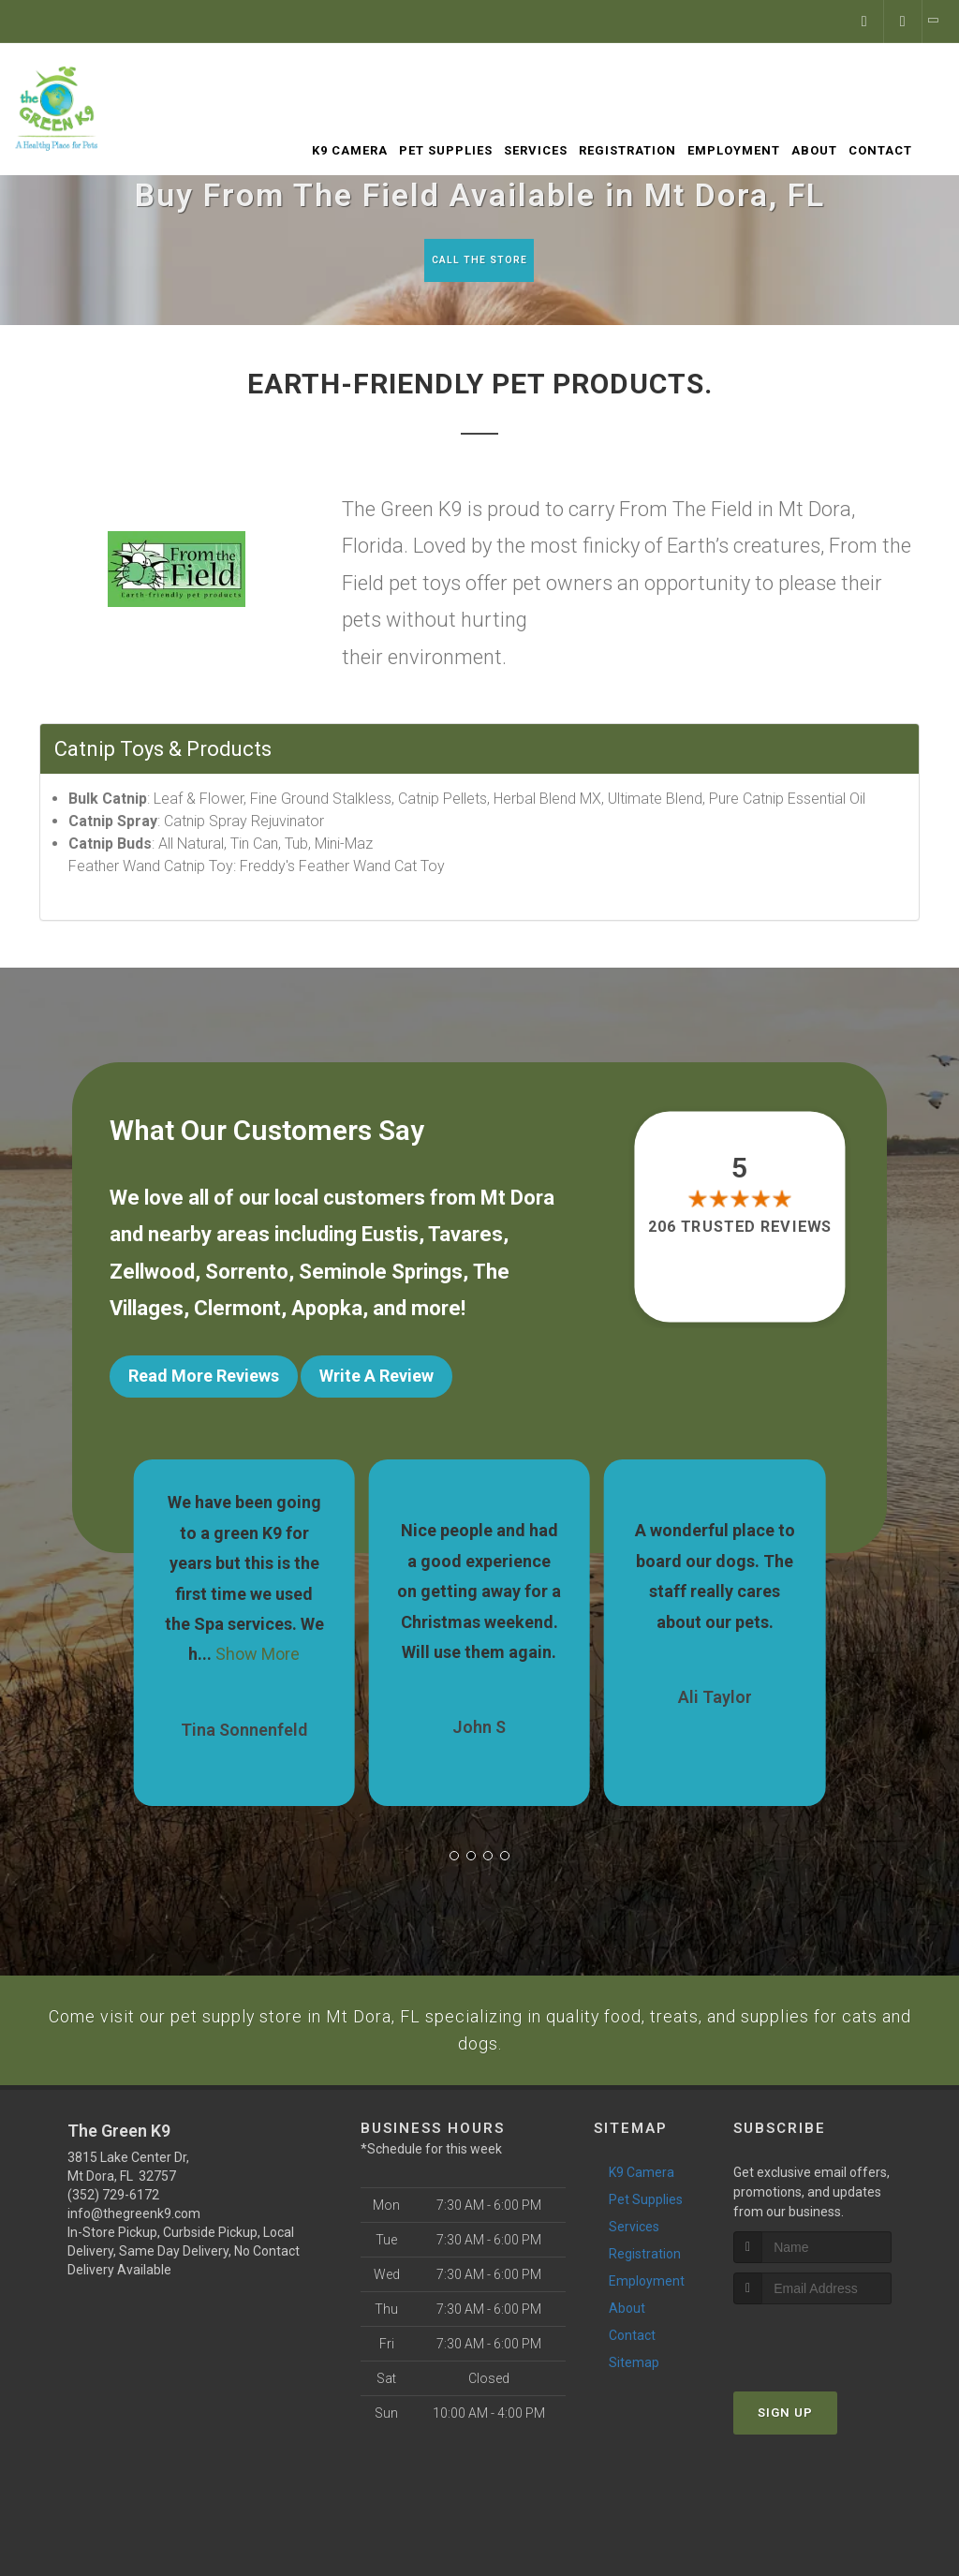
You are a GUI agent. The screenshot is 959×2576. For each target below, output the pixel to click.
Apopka (326, 1313)
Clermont (237, 1313)
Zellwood (152, 1275)
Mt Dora (517, 1201)
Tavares (465, 1239)
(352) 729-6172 (113, 2220)
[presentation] (833, 2365)
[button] (454, 1844)
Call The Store (477, 260)
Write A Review (376, 1380)
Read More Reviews (203, 1380)
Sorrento (246, 1275)
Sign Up (785, 2438)
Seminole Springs (381, 1275)
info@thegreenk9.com (133, 2238)
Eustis (390, 1239)
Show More (257, 1643)
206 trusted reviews (740, 1230)
